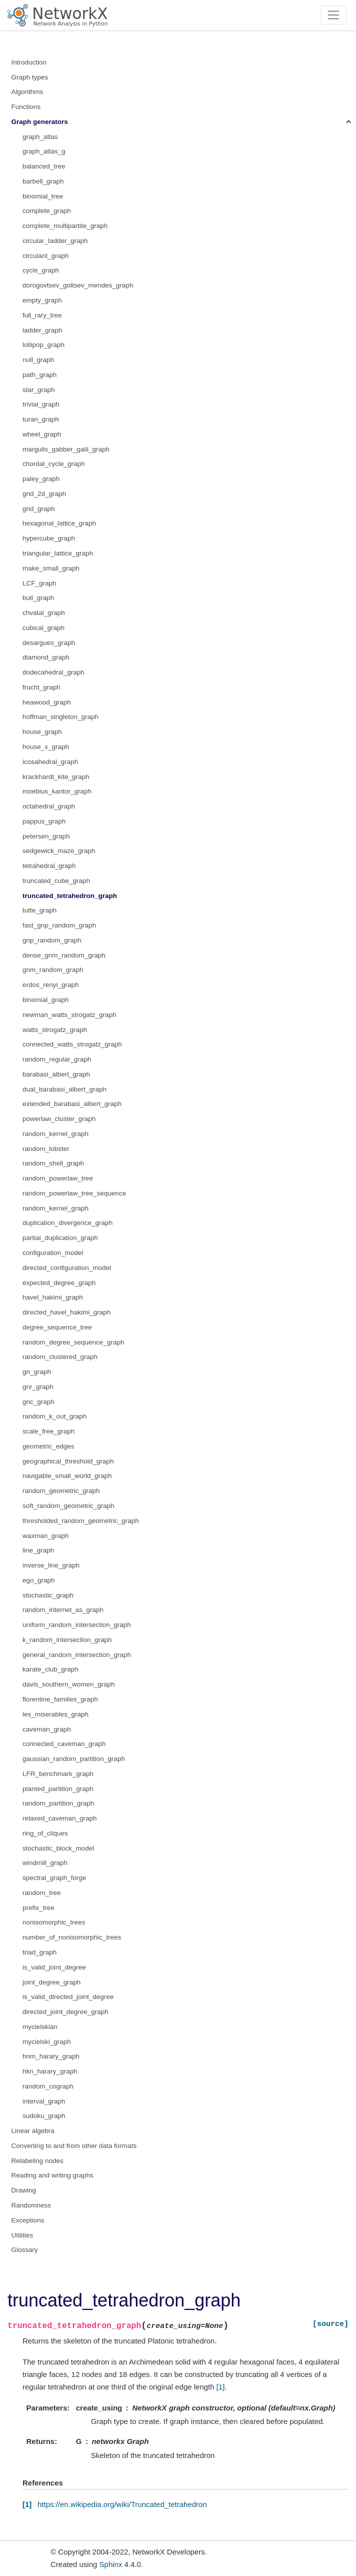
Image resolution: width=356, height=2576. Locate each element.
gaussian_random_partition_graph (73, 1758)
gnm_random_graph (53, 970)
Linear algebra (33, 2130)
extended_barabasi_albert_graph (72, 1104)
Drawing (24, 2190)
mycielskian (40, 2026)
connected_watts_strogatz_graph (72, 1044)
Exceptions (28, 2220)
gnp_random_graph (52, 940)
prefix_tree (38, 1908)
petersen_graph (46, 836)
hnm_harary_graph (51, 2056)
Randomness (32, 2205)
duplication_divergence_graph (67, 1222)
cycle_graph (40, 270)
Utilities (23, 2235)
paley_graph (41, 478)
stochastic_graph (48, 1595)
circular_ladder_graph (55, 240)
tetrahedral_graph (49, 866)
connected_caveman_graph (64, 1744)
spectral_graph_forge (54, 1878)
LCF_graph (39, 583)
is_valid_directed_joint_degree (68, 1996)
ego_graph (38, 1580)
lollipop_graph (43, 344)
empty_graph (42, 300)
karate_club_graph (50, 1669)
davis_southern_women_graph (68, 1684)
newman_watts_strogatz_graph (69, 1014)
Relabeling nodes (38, 2160)
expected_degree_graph (59, 1282)
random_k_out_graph (54, 1416)
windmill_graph (45, 1862)
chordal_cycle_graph (53, 464)
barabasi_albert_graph (56, 1074)
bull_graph (38, 598)
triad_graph (39, 1952)
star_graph (38, 390)
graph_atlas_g (44, 151)
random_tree (41, 1892)
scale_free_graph (48, 1431)
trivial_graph (41, 404)
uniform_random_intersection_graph (76, 1624)
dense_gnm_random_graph (64, 955)
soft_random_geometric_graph (68, 1506)
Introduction (29, 62)
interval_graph (44, 2101)
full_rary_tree (42, 315)
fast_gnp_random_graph (59, 925)
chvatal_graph (43, 612)
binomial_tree (42, 196)
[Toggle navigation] (333, 15)
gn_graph (36, 1372)
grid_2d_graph (44, 494)
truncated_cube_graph (56, 880)
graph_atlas (40, 136)
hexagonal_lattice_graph (59, 523)
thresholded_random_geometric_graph (80, 1520)
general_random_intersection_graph (76, 1654)
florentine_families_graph (60, 1699)
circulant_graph (45, 256)
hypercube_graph (48, 538)
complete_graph (46, 210)
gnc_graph (38, 1402)
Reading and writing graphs (53, 2175)
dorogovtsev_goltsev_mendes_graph (77, 285)
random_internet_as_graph (63, 1610)
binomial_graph (45, 1000)
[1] (220, 2386)
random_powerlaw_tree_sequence (74, 1193)
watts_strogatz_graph (54, 1030)
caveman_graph (46, 1729)
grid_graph (38, 508)
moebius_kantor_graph (57, 791)
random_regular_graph (56, 1059)
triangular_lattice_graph (57, 553)
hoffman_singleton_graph (60, 716)
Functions (26, 106)
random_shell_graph (53, 1163)
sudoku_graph (44, 2116)
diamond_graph (46, 657)
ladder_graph (42, 330)
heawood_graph (46, 702)
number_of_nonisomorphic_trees (71, 1937)
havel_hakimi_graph (52, 1297)
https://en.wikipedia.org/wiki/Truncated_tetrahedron (122, 2504)
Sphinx (111, 2564)
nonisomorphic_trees (53, 1922)
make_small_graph (51, 568)
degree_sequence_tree (57, 1327)
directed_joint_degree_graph (65, 2012)
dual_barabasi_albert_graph (64, 1089)
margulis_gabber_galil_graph (66, 449)
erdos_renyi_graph (50, 984)
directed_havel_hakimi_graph (66, 1312)
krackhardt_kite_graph (56, 776)
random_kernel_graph (55, 1134)
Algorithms (28, 92)
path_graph (39, 374)
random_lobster (46, 1148)
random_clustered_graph (60, 1356)
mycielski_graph (46, 2042)
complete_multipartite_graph (65, 226)
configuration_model (53, 1252)
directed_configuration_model (66, 1268)
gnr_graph (38, 1386)
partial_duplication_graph (60, 1238)
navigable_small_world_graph (67, 1476)
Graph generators (40, 122)
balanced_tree (44, 166)
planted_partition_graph (58, 1788)
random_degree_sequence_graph (73, 1342)
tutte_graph (39, 910)
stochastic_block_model (58, 1848)
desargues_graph (48, 642)
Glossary (25, 2250)
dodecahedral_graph (53, 672)
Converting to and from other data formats (74, 2146)
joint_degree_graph (51, 1982)
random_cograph (48, 2086)
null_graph (38, 360)
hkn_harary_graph (50, 2071)
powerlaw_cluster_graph (59, 1118)
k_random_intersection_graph (67, 1640)
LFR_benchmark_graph (58, 1774)
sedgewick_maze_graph (59, 850)
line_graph (38, 1550)
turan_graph (40, 419)
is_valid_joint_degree (54, 1967)
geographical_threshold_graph (68, 1461)
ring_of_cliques (45, 1833)
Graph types (30, 77)
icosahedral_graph (50, 762)
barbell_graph (43, 181)
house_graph (42, 732)
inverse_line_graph (51, 1565)
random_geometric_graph (61, 1490)
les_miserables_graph (55, 1714)
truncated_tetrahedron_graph (69, 896)
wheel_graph (41, 434)
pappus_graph (44, 821)
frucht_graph (41, 687)
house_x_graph (45, 746)
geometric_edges (48, 1446)
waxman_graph (45, 1536)
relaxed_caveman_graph (59, 1818)
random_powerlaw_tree (57, 1178)
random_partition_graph (58, 1803)
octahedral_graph (48, 806)
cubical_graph (43, 628)
